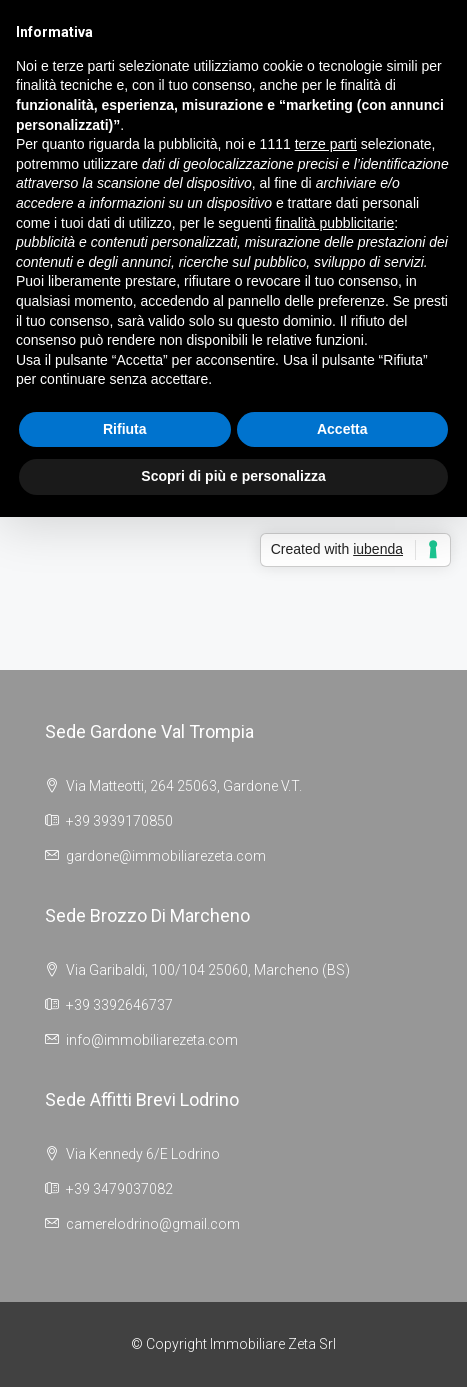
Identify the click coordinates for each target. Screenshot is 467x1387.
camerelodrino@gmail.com (153, 1224)
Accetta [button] (342, 429)
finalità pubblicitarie (334, 223)
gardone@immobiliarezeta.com (166, 856)
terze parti (326, 144)
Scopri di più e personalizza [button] (233, 476)
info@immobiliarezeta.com (152, 1040)
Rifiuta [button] (125, 429)
